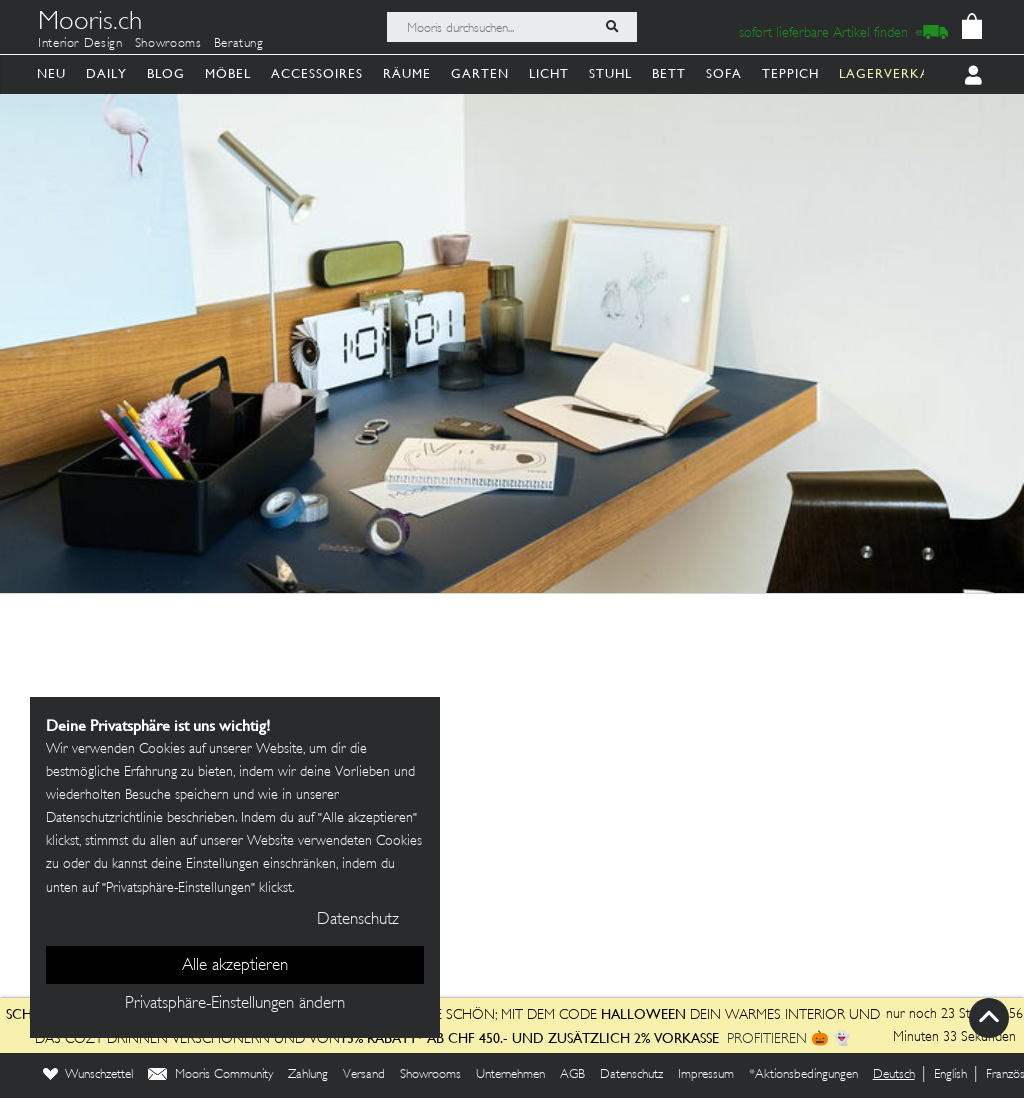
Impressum (706, 1075)
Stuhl (610, 73)
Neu (51, 73)
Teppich (790, 73)
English (950, 1075)
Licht (549, 73)
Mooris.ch (90, 24)
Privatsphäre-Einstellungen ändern (235, 1004)
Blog (166, 73)
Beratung (239, 44)
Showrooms (168, 44)
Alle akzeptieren (235, 966)
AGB (572, 1075)
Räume (407, 73)
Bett (669, 73)
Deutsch (894, 1075)
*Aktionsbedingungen (803, 1075)
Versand (364, 1075)
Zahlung (308, 1075)
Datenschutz (631, 1075)
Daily (106, 73)
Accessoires (317, 73)
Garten (480, 73)
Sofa (724, 73)
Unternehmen (510, 1075)
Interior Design (80, 44)
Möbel (228, 73)
